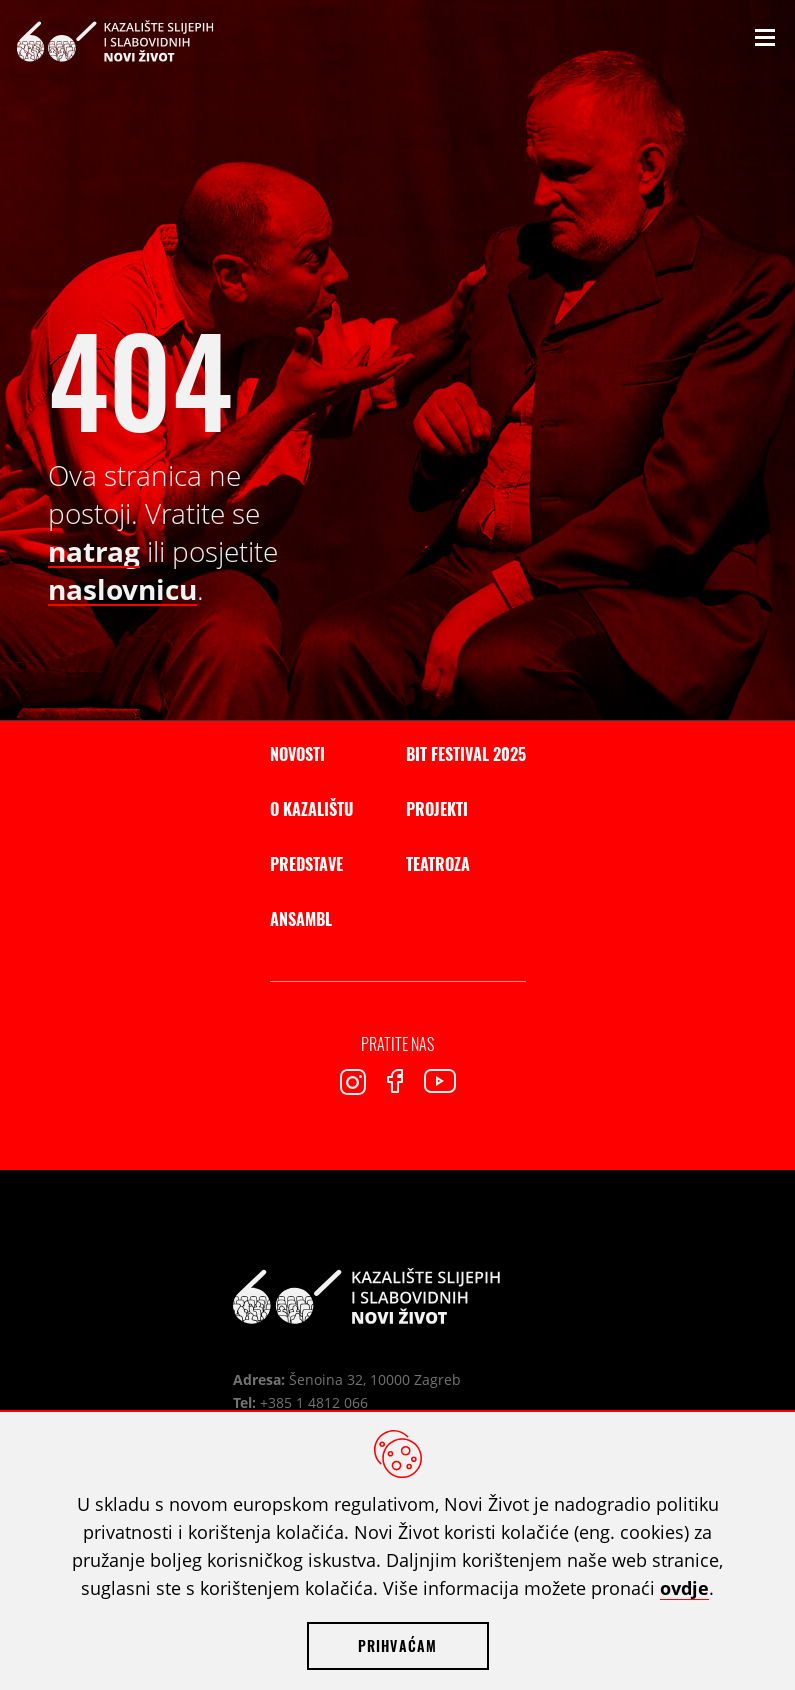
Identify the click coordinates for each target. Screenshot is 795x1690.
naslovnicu (122, 589)
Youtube (440, 1081)
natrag (94, 551)
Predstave (306, 864)
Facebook (395, 1081)
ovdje (684, 1588)
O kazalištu (311, 809)
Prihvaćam (398, 1645)
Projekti (437, 809)
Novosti (297, 754)
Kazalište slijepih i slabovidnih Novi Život (115, 41)
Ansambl (301, 919)
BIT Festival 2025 (466, 754)
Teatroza (438, 864)
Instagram (353, 1082)
